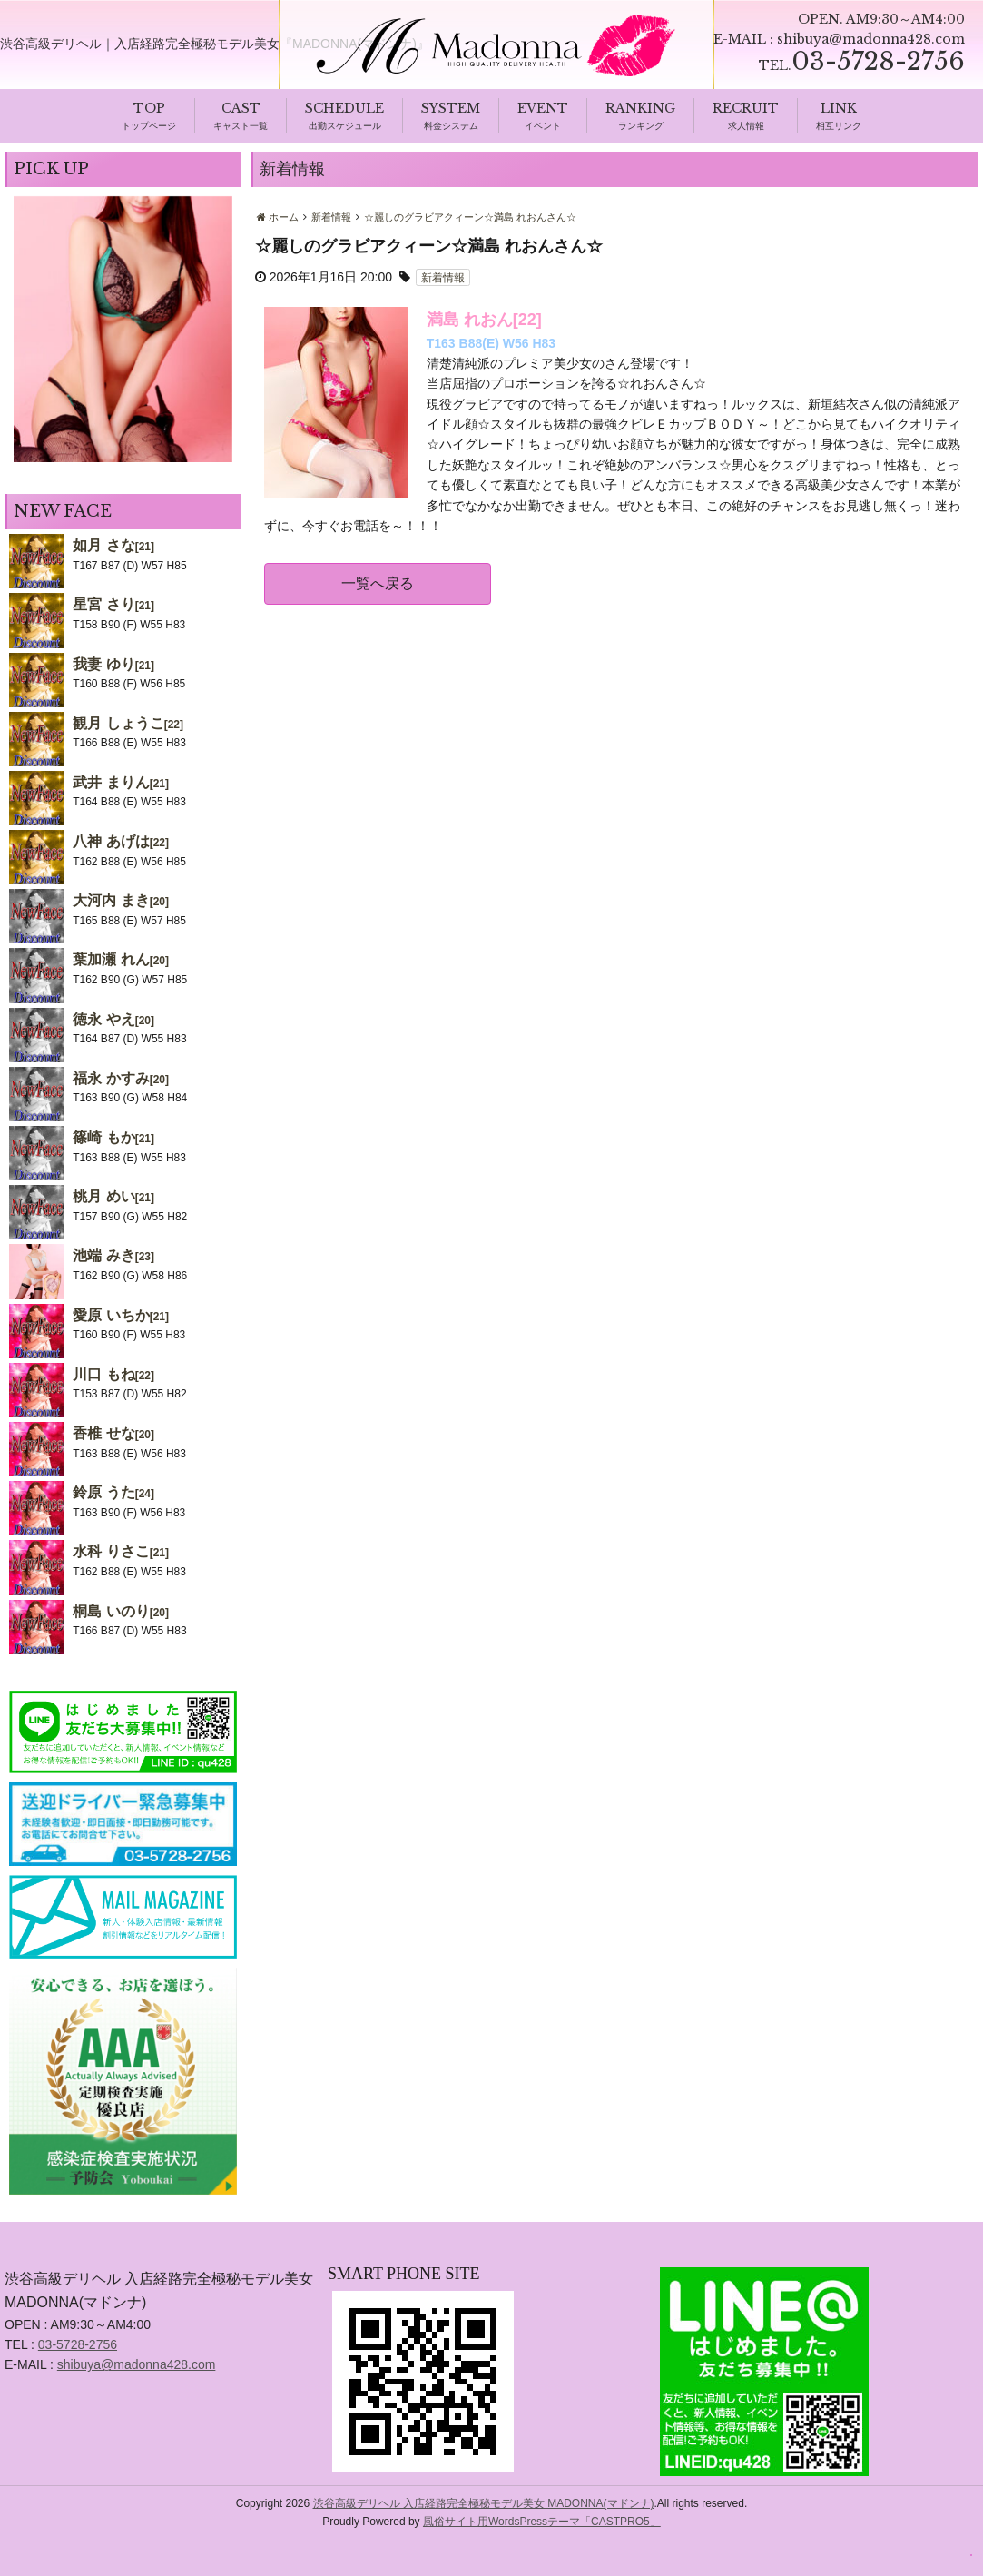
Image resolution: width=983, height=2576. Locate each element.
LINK (839, 109)
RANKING (640, 109)
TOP (149, 109)
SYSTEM (450, 109)
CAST (240, 109)
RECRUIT (746, 109)
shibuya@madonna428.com (871, 39)
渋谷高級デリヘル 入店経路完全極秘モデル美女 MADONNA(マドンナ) (483, 2504)
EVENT (542, 109)
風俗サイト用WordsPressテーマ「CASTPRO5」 (542, 2521)
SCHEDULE (344, 109)
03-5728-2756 (77, 2345)
